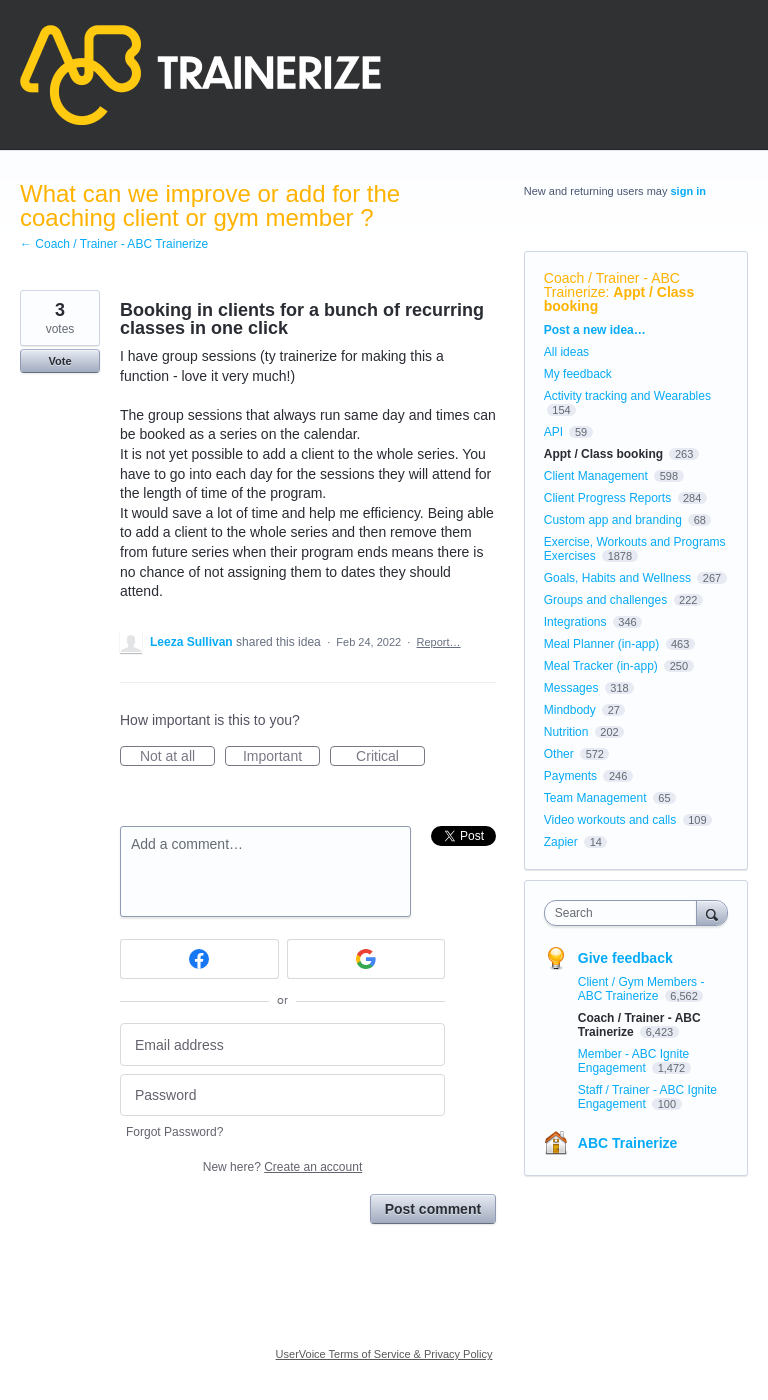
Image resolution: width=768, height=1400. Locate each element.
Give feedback (625, 958)
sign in (688, 191)
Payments (570, 776)
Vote (59, 361)
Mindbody (570, 710)
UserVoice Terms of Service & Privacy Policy (384, 1354)
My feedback (578, 374)
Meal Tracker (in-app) (601, 666)
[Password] (282, 1095)
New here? (282, 1167)
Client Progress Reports (607, 498)
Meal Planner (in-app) (601, 644)
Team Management (595, 798)
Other (559, 754)
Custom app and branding (613, 520)
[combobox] (625, 913)
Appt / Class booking (619, 299)
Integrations (575, 622)
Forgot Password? (174, 1132)
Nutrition (566, 732)
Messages (571, 688)
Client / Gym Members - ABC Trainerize (641, 989)
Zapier (561, 842)
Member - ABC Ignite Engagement (633, 1061)
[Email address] (282, 1044)
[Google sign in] (366, 959)
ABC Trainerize (628, 1143)
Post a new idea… (595, 330)
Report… (438, 642)
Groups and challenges (605, 600)
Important (281, 757)
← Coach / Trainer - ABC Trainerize (114, 244)
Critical (390, 757)
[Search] (712, 912)
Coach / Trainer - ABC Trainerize (612, 285)
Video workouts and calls (610, 820)
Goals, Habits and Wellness (617, 578)
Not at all (177, 757)
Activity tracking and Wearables (627, 396)
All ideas (566, 352)
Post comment (433, 1209)
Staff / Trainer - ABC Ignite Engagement (647, 1097)
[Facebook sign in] (199, 959)
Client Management (596, 476)
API (553, 432)
